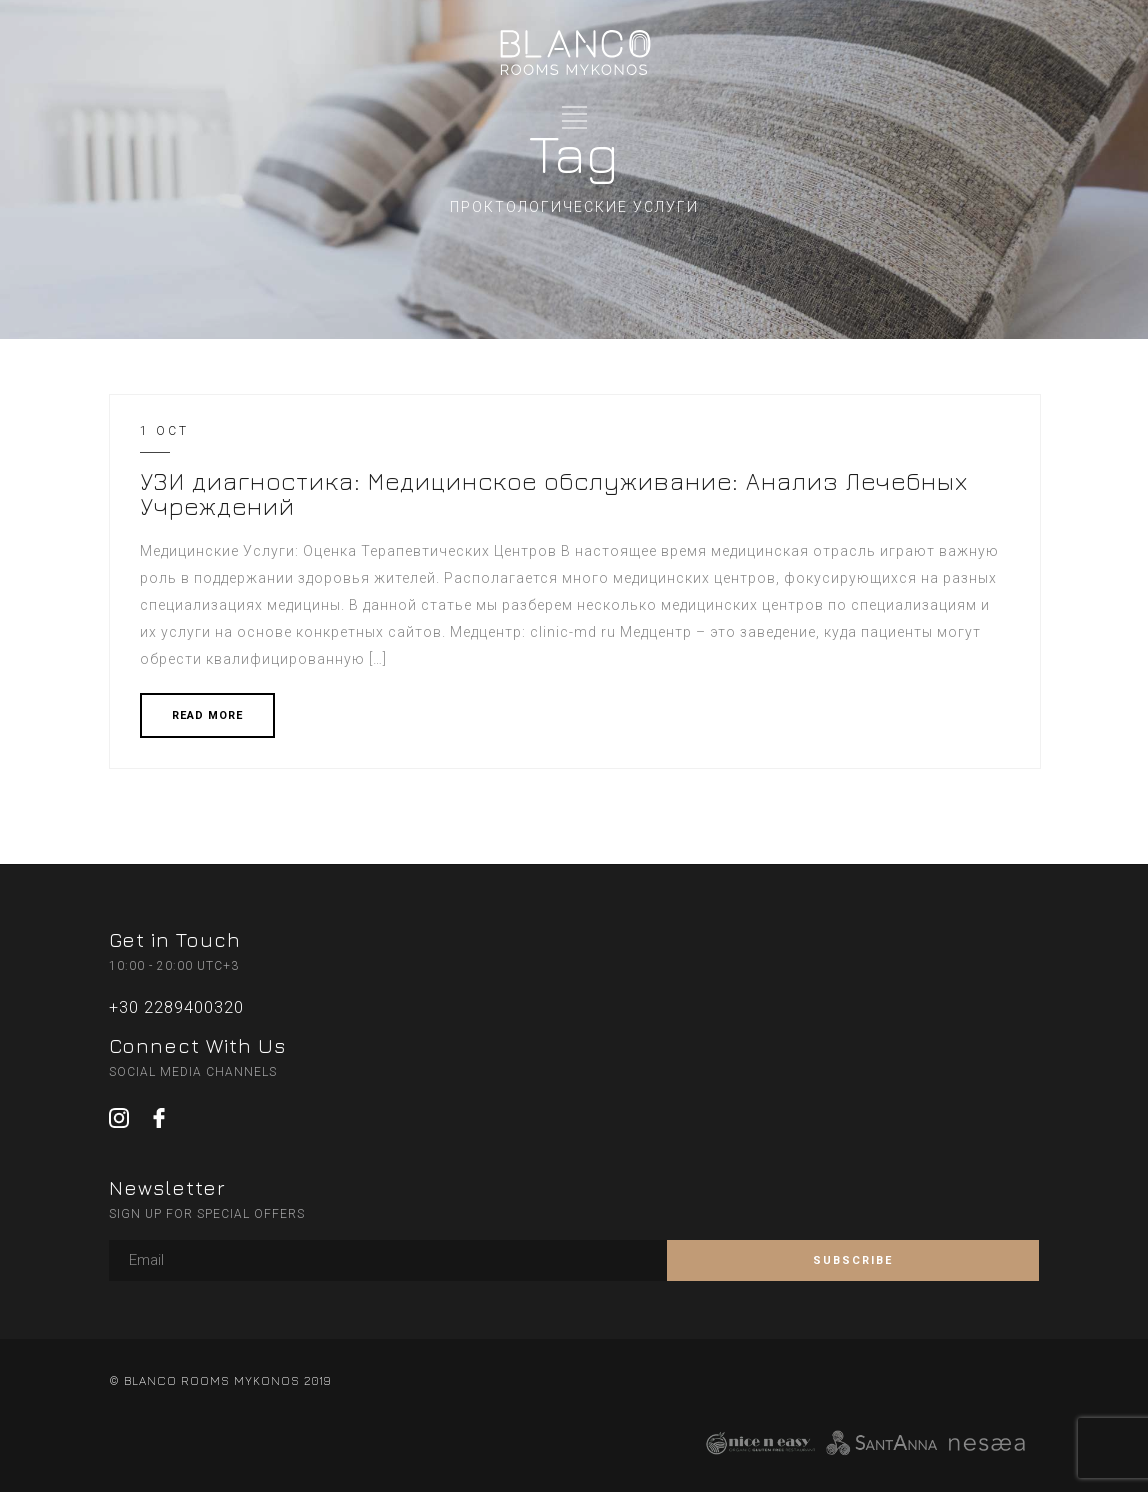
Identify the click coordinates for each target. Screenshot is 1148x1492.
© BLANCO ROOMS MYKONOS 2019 (220, 1380)
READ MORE (207, 715)
